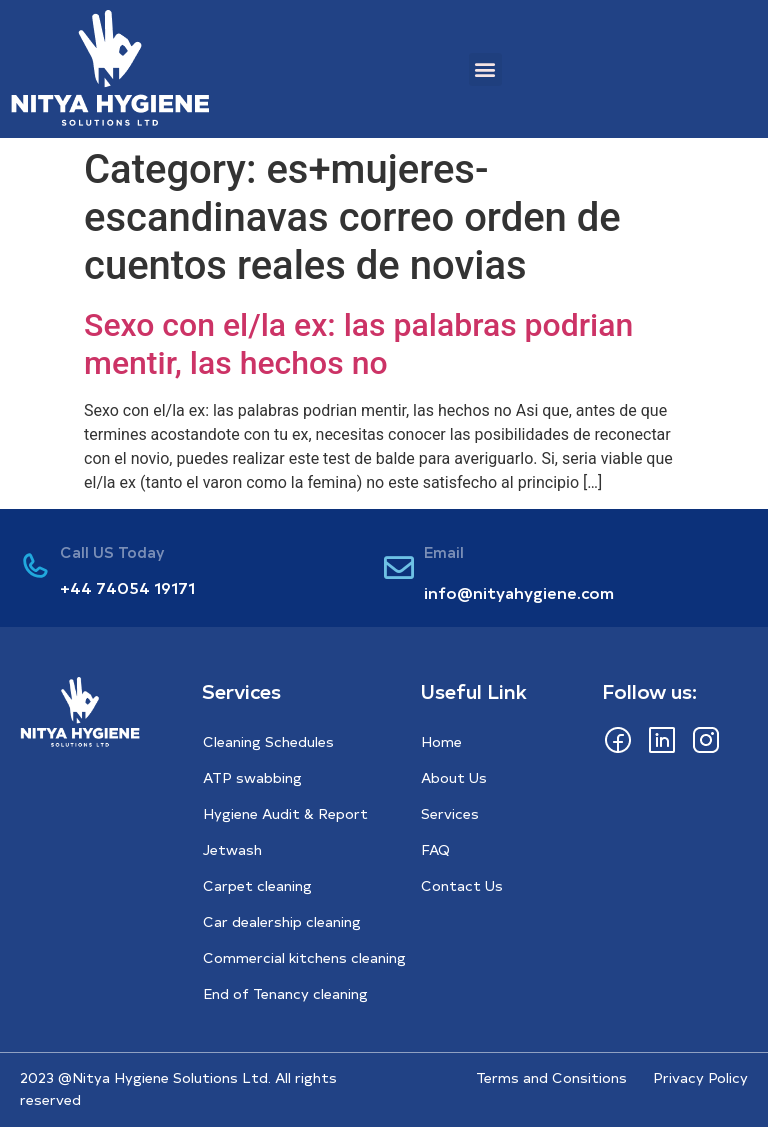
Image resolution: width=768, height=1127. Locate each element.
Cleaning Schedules (268, 741)
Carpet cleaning (257, 885)
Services (450, 813)
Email (444, 551)
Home (441, 741)
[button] (485, 69)
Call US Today (112, 551)
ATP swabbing (252, 777)
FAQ (435, 849)
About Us (454, 777)
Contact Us (462, 885)
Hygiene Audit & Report (285, 813)
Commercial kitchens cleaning (304, 957)
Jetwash (232, 849)
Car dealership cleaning (282, 921)
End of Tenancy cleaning (285, 993)
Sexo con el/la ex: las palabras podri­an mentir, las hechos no (358, 344)
